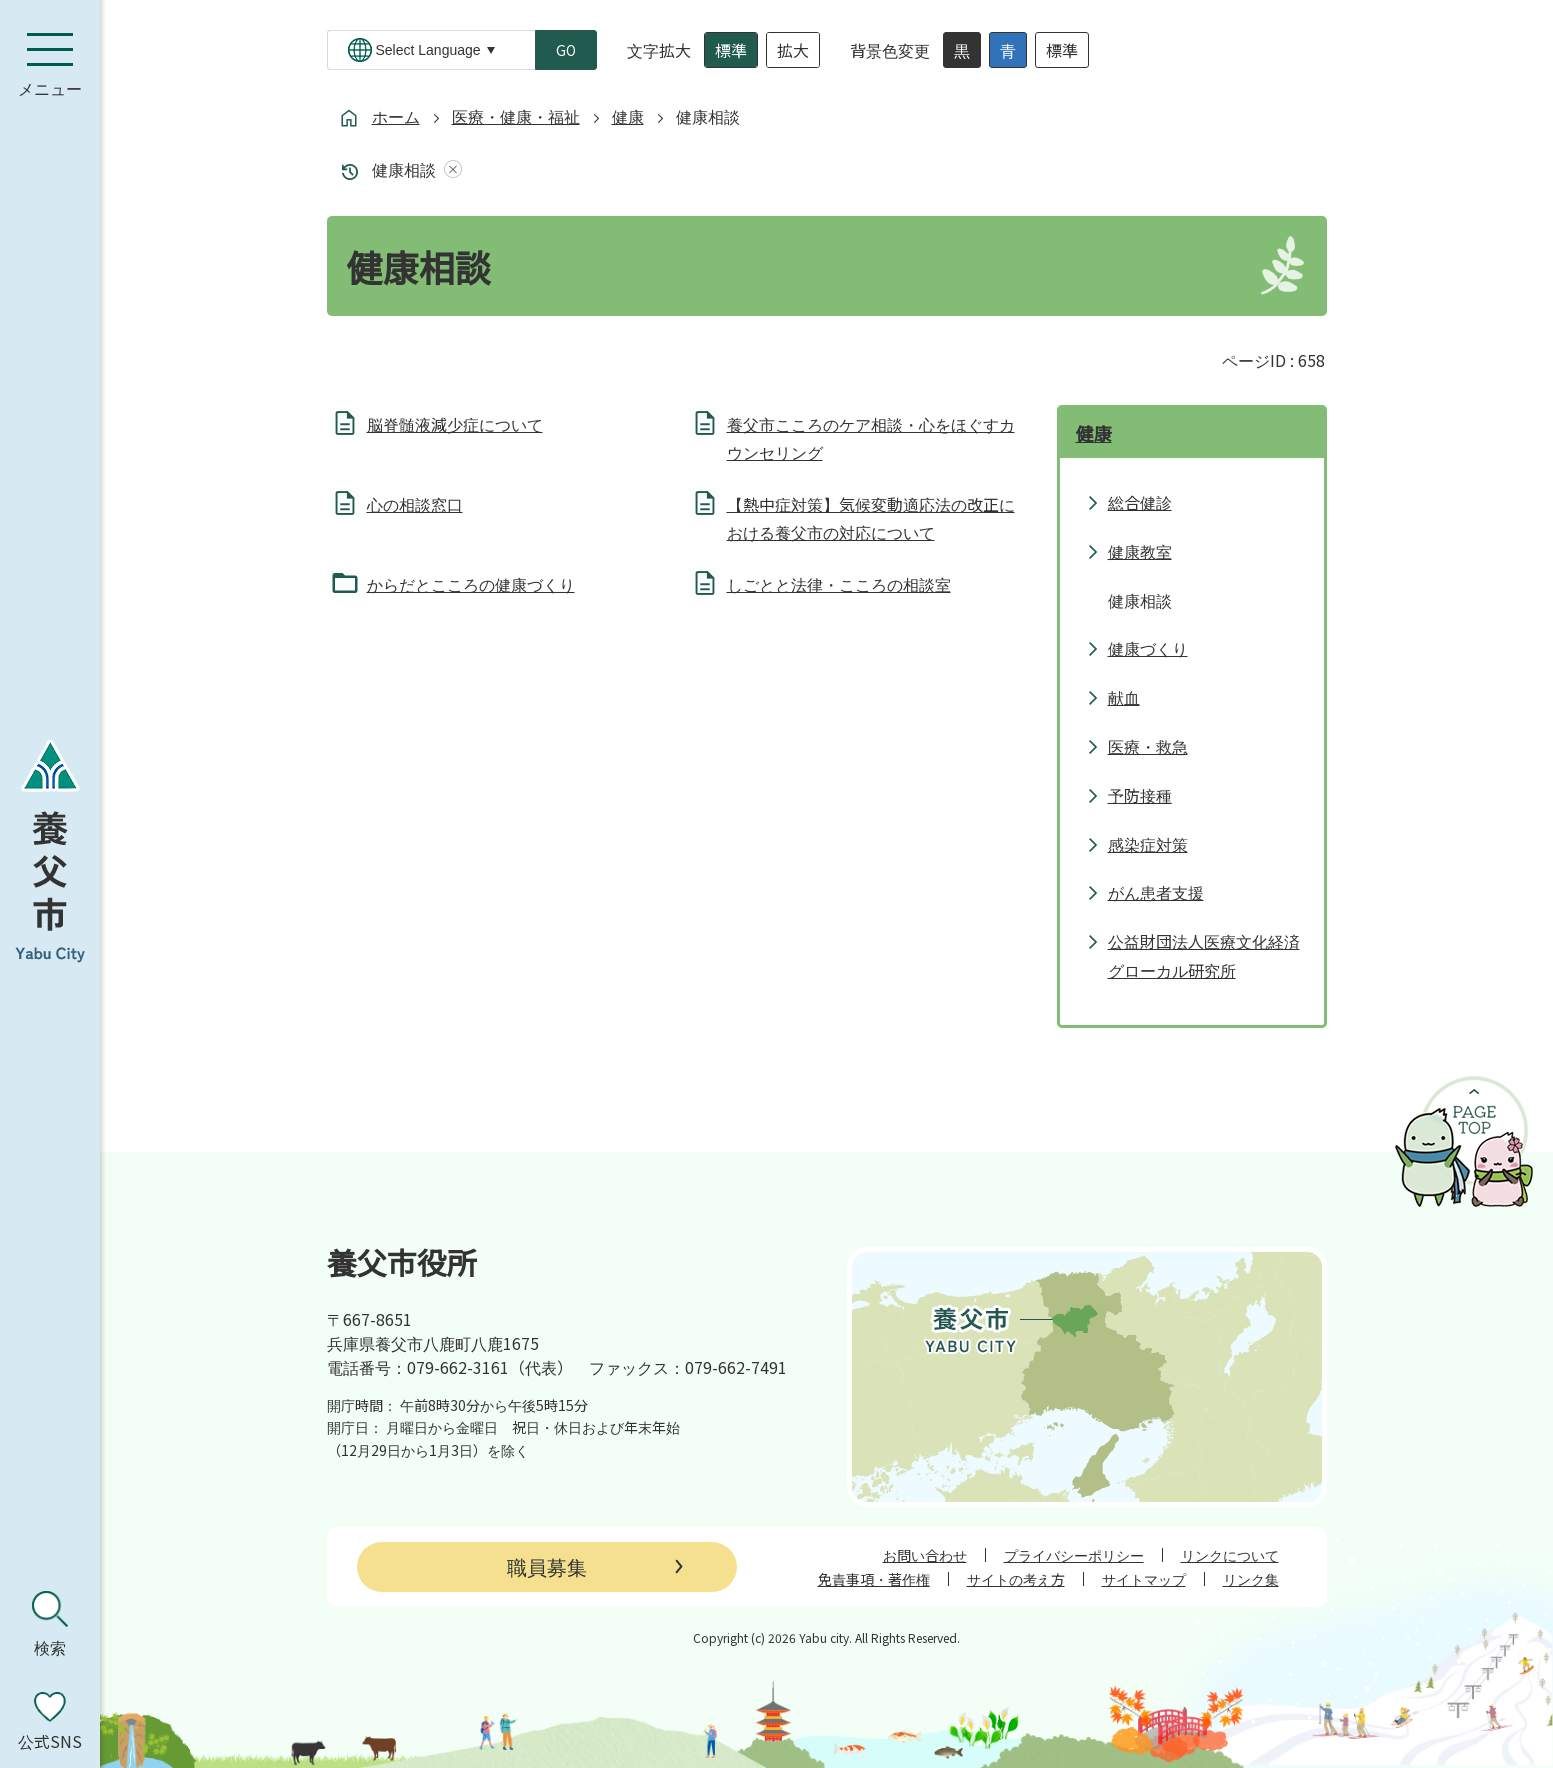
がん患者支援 (1156, 892)
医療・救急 (1148, 746)
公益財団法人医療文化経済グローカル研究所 (1204, 955)
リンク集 (1251, 1579)
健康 (628, 116)
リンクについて (1230, 1555)
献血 (1124, 697)
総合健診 (1140, 502)
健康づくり (1148, 648)
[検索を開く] (50, 1624)
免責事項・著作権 (874, 1579)
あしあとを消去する (449, 169)
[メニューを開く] (50, 65)
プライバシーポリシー (1074, 1555)
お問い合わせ (925, 1555)
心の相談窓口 (415, 504)
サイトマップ (1144, 1579)
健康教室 (1140, 551)
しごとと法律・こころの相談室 (839, 584)
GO (566, 50)
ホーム (396, 116)
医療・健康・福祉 (516, 116)
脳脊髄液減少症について (455, 424)
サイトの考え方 (1016, 1579)
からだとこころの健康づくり (471, 584)
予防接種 (1140, 795)
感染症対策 (1148, 844)
